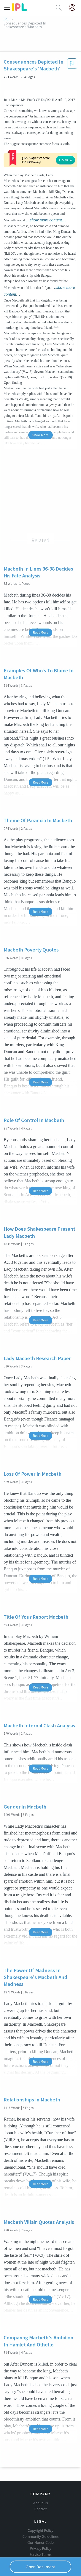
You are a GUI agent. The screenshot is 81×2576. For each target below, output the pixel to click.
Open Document (40, 2566)
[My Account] (74, 7)
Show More (40, 409)
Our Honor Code (40, 2523)
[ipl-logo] (19, 9)
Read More (40, 606)
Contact (40, 2490)
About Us (40, 2484)
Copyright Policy (40, 2511)
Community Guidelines (40, 2517)
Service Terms (40, 2535)
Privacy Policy (40, 2529)
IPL (5, 19)
